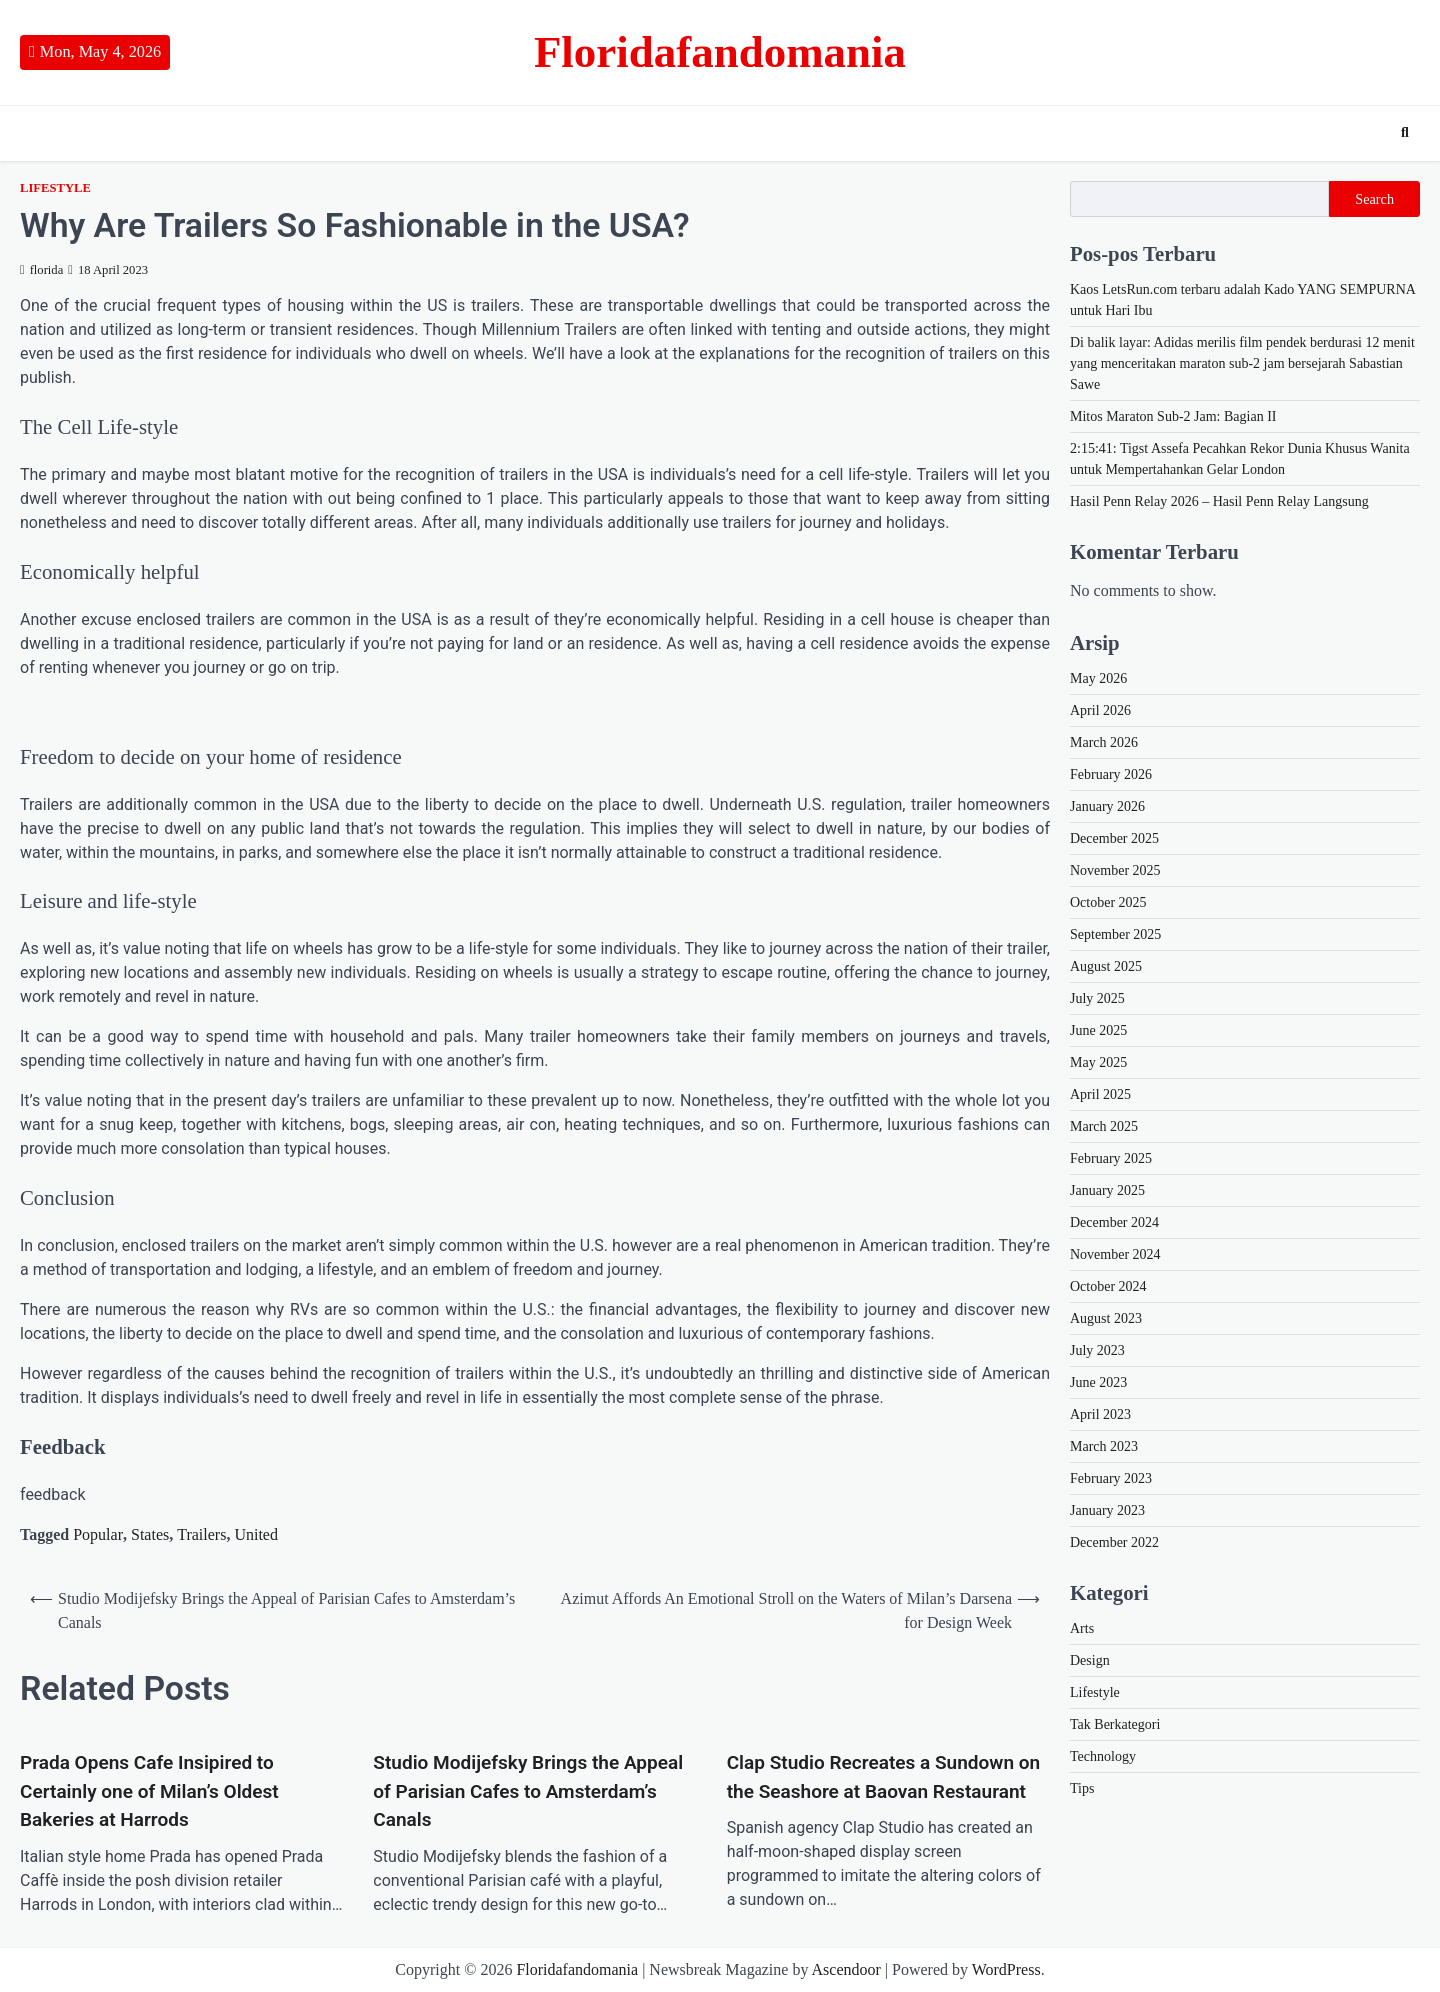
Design (1090, 1660)
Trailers (201, 1534)
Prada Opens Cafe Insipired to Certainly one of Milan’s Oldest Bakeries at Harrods (149, 1791)
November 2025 (1115, 870)
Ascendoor (846, 1969)
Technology (1103, 1756)
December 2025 (1114, 838)
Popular (98, 1534)
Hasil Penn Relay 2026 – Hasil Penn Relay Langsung (1219, 501)
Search (1374, 199)
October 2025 (1108, 902)
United (256, 1534)
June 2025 (1098, 1030)
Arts (1082, 1628)
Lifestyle (55, 188)
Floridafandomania (720, 52)
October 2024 (1108, 1286)
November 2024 (1115, 1254)
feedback (53, 1494)
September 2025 (1115, 934)
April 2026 (1100, 710)
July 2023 (1097, 1350)
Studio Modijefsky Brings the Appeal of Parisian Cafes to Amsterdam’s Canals (528, 1791)
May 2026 (1098, 678)
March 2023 (1104, 1446)
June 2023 (1098, 1382)
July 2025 (1097, 998)
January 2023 (1107, 1510)
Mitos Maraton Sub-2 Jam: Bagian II (1173, 416)
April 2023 (1100, 1414)
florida (41, 270)
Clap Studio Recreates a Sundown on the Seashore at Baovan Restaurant (884, 1777)
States (150, 1534)
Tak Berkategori (1115, 1724)
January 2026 (1107, 806)
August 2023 (1106, 1318)
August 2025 (1106, 966)
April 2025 (1100, 1094)
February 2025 (1111, 1158)
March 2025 (1104, 1126)
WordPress (1006, 1969)
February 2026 (1111, 774)
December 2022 (1114, 1542)
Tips (1082, 1788)
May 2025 (1098, 1062)
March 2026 (1104, 742)
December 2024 (1114, 1222)
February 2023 (1111, 1478)
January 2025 (1107, 1190)
